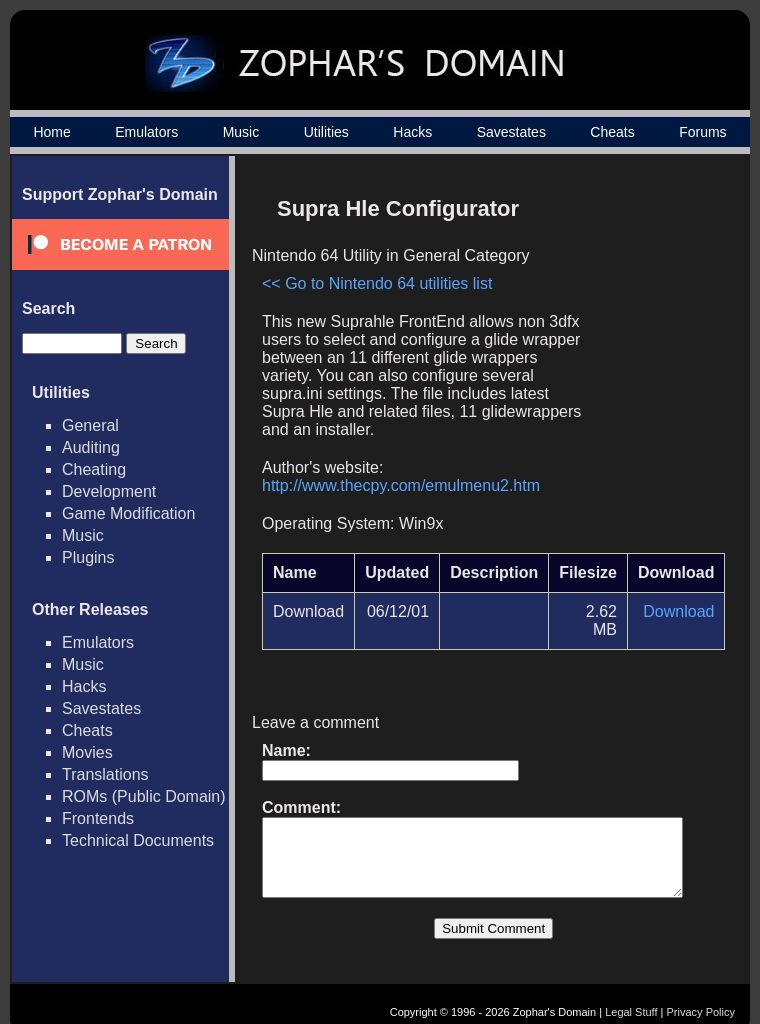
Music (241, 132)
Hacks (412, 132)
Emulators (146, 132)
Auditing (91, 447)
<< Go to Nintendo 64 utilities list (377, 283)
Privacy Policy (701, 991)
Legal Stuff (631, 991)
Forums (702, 132)
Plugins (88, 557)
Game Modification (128, 513)
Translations (105, 774)
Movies (87, 752)
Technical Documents (138, 840)
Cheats (612, 132)
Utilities (326, 132)
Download (686, 593)
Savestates (511, 132)
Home (51, 132)
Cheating (94, 469)
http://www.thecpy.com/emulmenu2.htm (401, 467)
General (90, 425)
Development (109, 491)
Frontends (98, 818)
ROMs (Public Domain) (144, 796)
